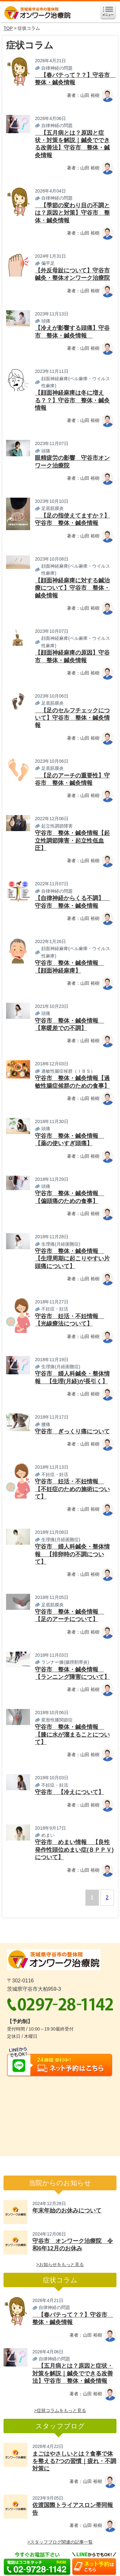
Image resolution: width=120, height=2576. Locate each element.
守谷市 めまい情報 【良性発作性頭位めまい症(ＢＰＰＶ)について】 (74, 1849)
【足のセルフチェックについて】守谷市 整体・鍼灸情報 (72, 718)
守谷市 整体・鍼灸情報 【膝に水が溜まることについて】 (72, 1734)
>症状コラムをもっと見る (60, 2410)
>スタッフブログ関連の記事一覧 (59, 2542)
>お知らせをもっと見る (60, 2264)
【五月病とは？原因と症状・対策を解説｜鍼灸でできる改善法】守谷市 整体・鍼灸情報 (72, 2373)
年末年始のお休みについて (66, 2210)
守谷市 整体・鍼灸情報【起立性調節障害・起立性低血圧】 (72, 840)
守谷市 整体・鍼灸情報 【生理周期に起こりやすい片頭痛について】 (72, 1258)
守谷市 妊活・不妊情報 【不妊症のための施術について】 (72, 1489)
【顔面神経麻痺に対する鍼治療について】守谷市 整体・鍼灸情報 (72, 588)
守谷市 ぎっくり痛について (72, 1431)
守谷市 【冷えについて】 (69, 1792)
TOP (8, 28)
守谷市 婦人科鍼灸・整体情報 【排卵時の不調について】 (72, 1554)
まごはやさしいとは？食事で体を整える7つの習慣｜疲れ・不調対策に (74, 2461)
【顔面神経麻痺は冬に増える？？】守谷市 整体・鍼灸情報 (72, 400)
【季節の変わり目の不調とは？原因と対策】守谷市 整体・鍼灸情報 (72, 213)
